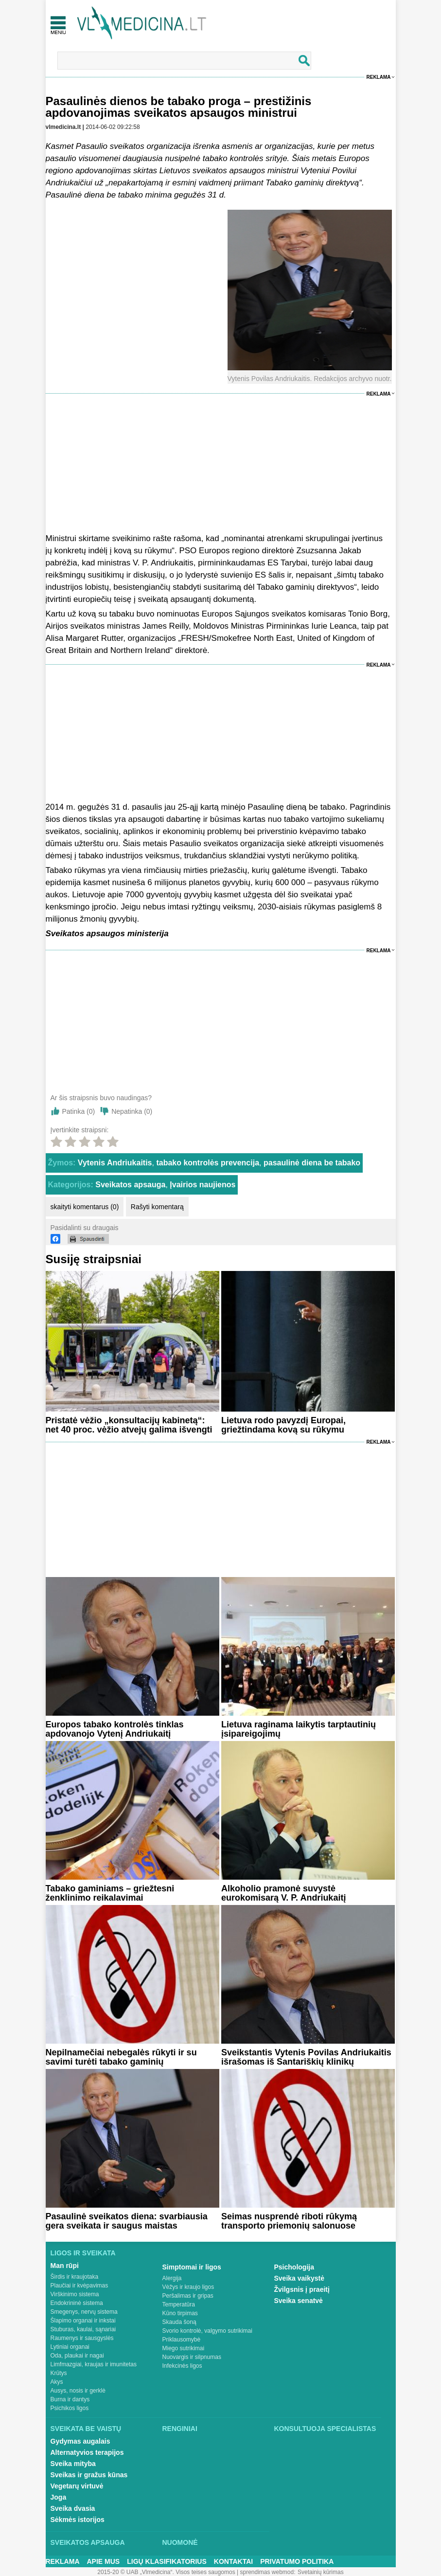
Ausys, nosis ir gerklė (78, 2390)
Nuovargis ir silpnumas (191, 2357)
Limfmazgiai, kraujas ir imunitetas (94, 2364)
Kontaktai (233, 2561)
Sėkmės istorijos (78, 2519)
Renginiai (179, 2428)
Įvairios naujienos (202, 1184)
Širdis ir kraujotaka (75, 2276)
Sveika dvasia (73, 2508)
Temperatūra (178, 2304)
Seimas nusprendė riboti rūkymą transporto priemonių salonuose (289, 2221)
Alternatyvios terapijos (87, 2452)
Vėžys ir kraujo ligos (188, 2287)
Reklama (379, 77)
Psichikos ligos (70, 2408)
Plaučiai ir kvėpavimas (79, 2285)
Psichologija (294, 2267)
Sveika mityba (73, 2463)
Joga (59, 2497)
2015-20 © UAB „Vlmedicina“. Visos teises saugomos (166, 2572)
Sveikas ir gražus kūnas (89, 2475)
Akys (57, 2381)
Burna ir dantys (70, 2399)
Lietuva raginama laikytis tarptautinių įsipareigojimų (298, 1729)
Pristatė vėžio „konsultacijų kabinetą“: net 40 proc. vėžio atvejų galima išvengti (129, 1424)
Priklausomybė (181, 2339)
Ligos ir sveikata (83, 2253)
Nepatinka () (131, 1111)
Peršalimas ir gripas (187, 2295)
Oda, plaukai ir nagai (77, 2355)
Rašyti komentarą (157, 1207)
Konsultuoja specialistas (325, 2428)
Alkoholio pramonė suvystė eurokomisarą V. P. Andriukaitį (283, 1893)
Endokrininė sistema (77, 2303)
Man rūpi (65, 2265)
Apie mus (103, 2561)
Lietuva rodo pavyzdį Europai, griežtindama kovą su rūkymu (283, 1424)
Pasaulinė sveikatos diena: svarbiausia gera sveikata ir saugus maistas (127, 2221)
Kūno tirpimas (180, 2313)
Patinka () (78, 1111)
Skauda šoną (179, 2322)
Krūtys (59, 2373)
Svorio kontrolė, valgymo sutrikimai (207, 2330)
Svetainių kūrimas (321, 2572)
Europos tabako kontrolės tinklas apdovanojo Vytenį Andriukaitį (115, 1729)
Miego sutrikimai (183, 2348)
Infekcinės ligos (182, 2365)
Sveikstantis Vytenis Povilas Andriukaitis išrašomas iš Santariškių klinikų (306, 2057)
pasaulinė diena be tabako (312, 1163)
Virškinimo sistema (75, 2294)
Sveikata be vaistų (86, 2428)
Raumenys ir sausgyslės (82, 2338)
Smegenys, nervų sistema (84, 2311)
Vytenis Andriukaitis (115, 1163)
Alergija (172, 2278)
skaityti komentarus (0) (85, 1207)
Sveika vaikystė (299, 2278)
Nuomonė (180, 2542)
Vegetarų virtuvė (77, 2486)
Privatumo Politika (297, 2561)
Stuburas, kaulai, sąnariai (83, 2329)
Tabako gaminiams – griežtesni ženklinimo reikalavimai (110, 1893)
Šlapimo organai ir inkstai (83, 2320)
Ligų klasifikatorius (167, 2561)
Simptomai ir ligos (191, 2267)
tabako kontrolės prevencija (207, 1163)
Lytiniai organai (70, 2346)
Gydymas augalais (80, 2441)
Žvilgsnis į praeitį (302, 2289)
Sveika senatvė (298, 2300)
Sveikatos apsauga (130, 1184)
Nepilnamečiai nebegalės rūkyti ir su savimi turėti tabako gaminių (121, 2057)
